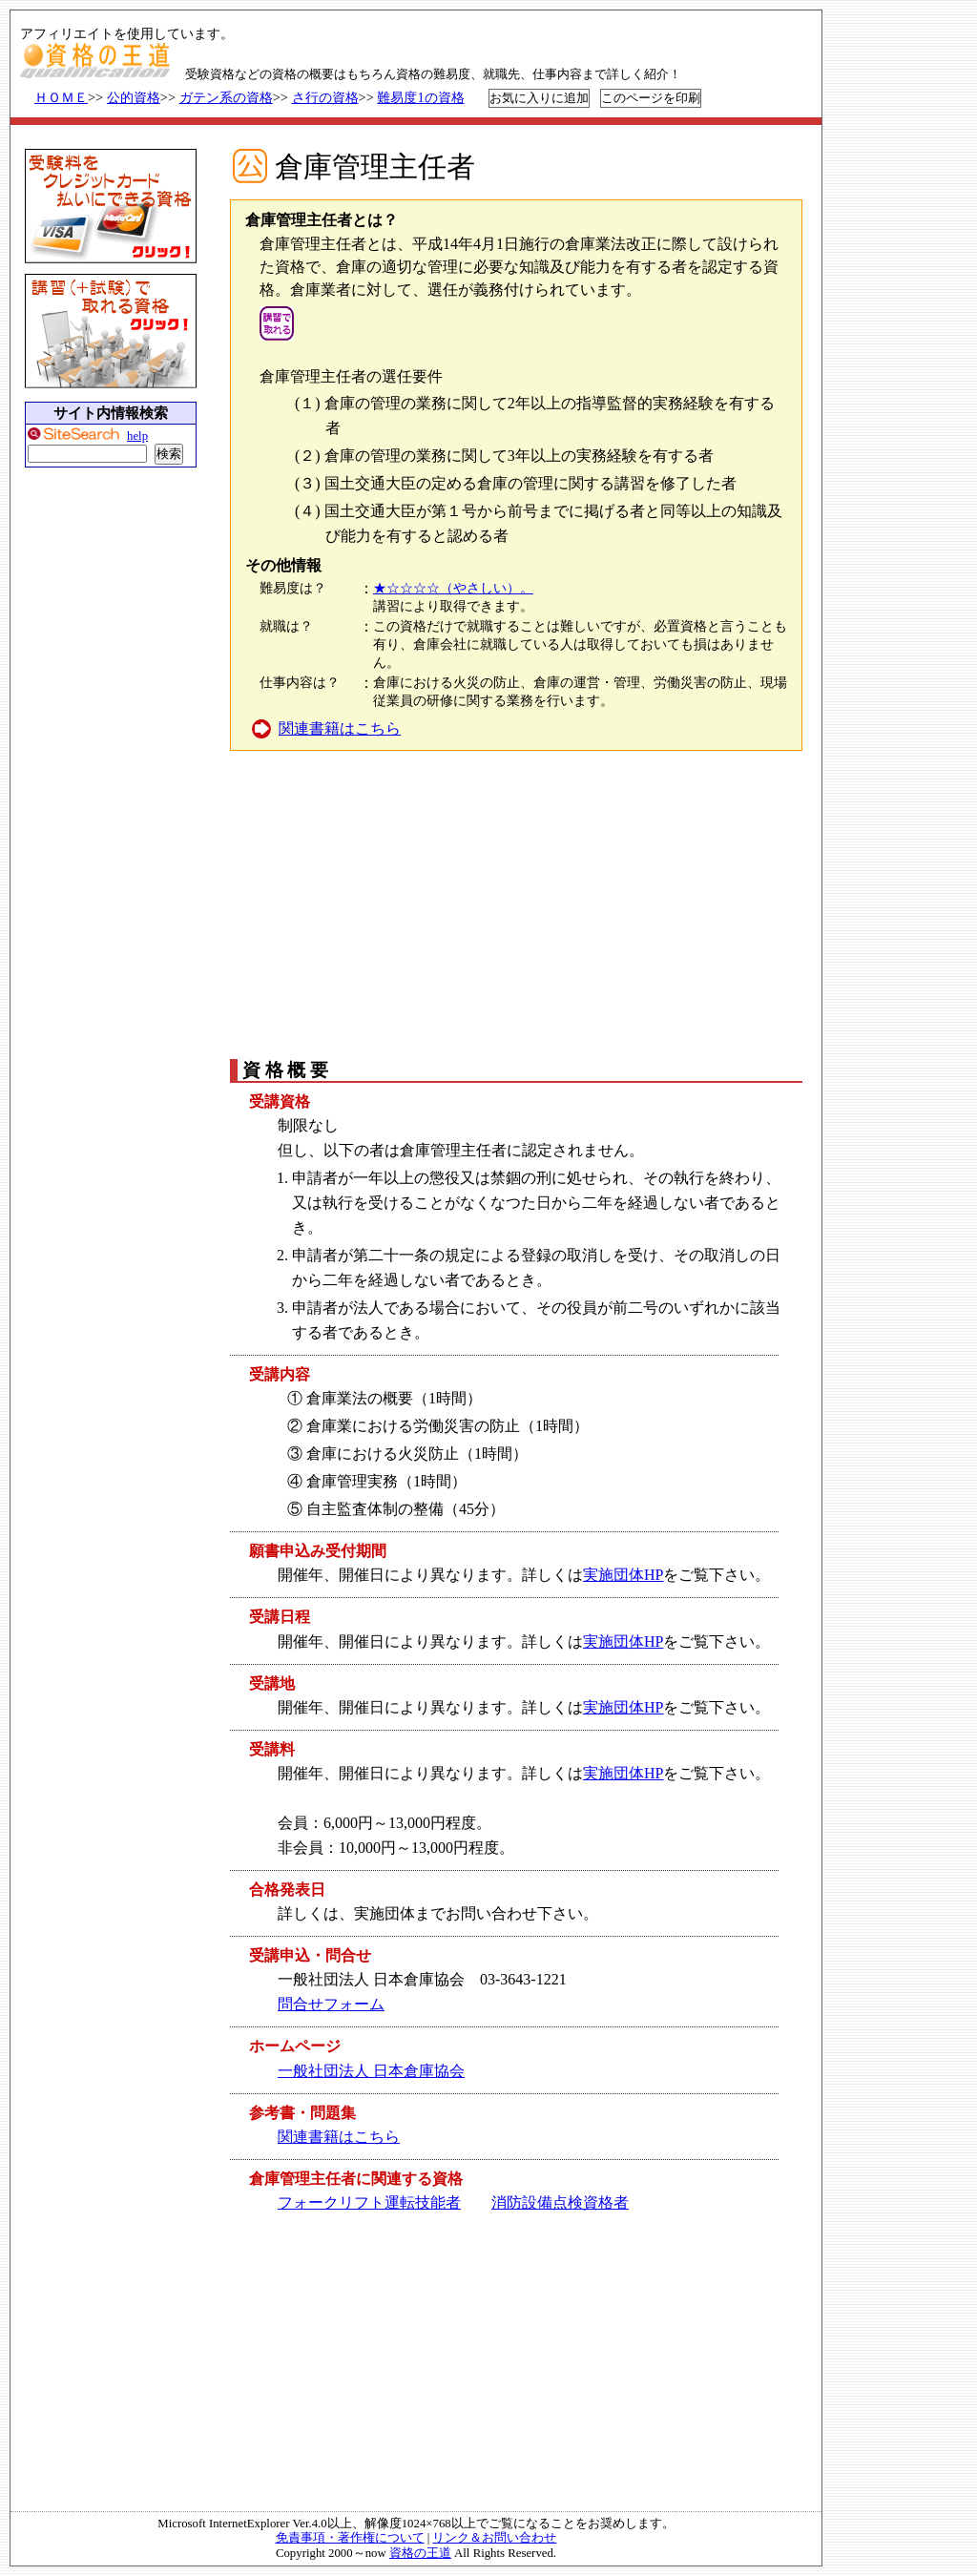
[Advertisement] (513, 903)
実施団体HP (623, 1575)
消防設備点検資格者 (560, 2202)
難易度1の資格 (420, 97)
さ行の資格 (325, 97)
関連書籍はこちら (340, 728)
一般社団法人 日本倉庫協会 (371, 2071)
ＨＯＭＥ (61, 97)
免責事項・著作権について (350, 2538)
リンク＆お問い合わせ (494, 2538)
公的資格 (133, 97)
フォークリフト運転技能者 (369, 2202)
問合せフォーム (331, 2004)
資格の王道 (420, 2553)
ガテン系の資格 (226, 97)
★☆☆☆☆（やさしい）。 (453, 588)
